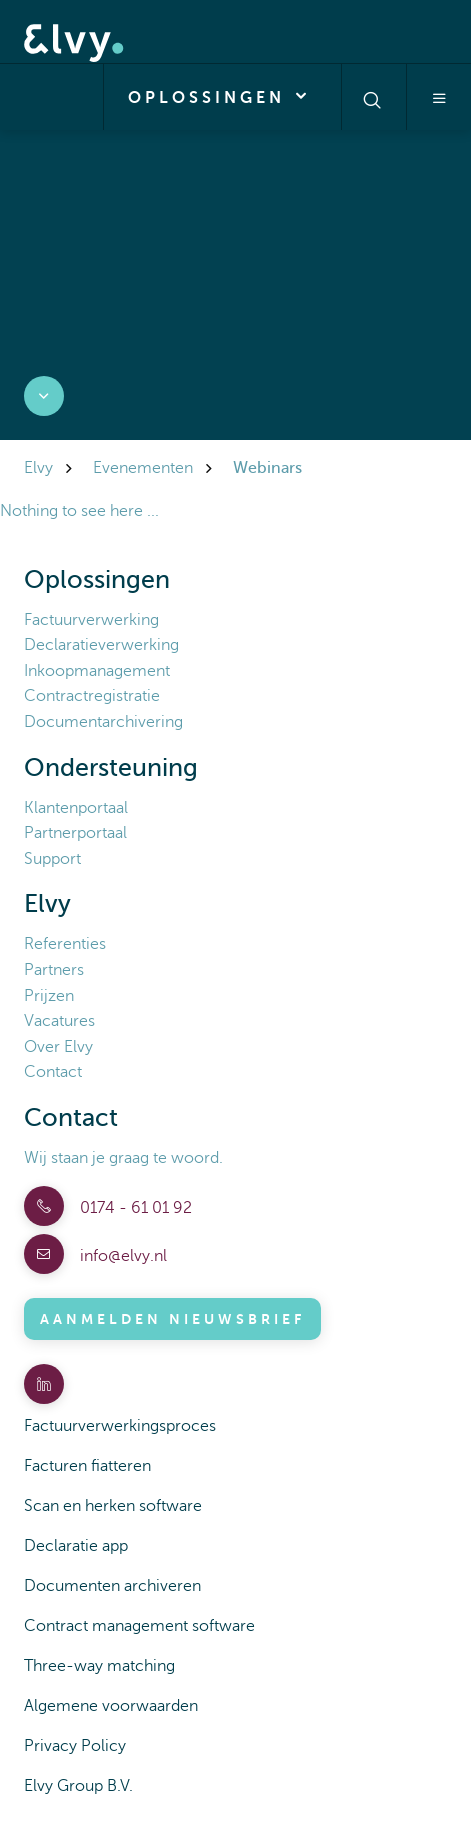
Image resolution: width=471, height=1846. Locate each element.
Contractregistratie (92, 696)
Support (52, 859)
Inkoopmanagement (97, 671)
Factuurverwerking (91, 620)
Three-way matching (99, 1666)
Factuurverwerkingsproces (120, 1426)
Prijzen (49, 996)
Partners (54, 970)
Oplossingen (222, 96)
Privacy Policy (75, 1746)
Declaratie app (76, 1546)
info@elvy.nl (121, 1256)
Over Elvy (58, 1047)
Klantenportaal (76, 808)
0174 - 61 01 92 (134, 1208)
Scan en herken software (113, 1506)
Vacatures (59, 1021)
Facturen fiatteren (87, 1466)
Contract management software (139, 1626)
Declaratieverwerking (101, 645)
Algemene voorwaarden (111, 1706)
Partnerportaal (75, 833)
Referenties (65, 944)
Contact (53, 1072)
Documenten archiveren (112, 1586)
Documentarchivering (103, 722)
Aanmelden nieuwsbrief (172, 1319)
